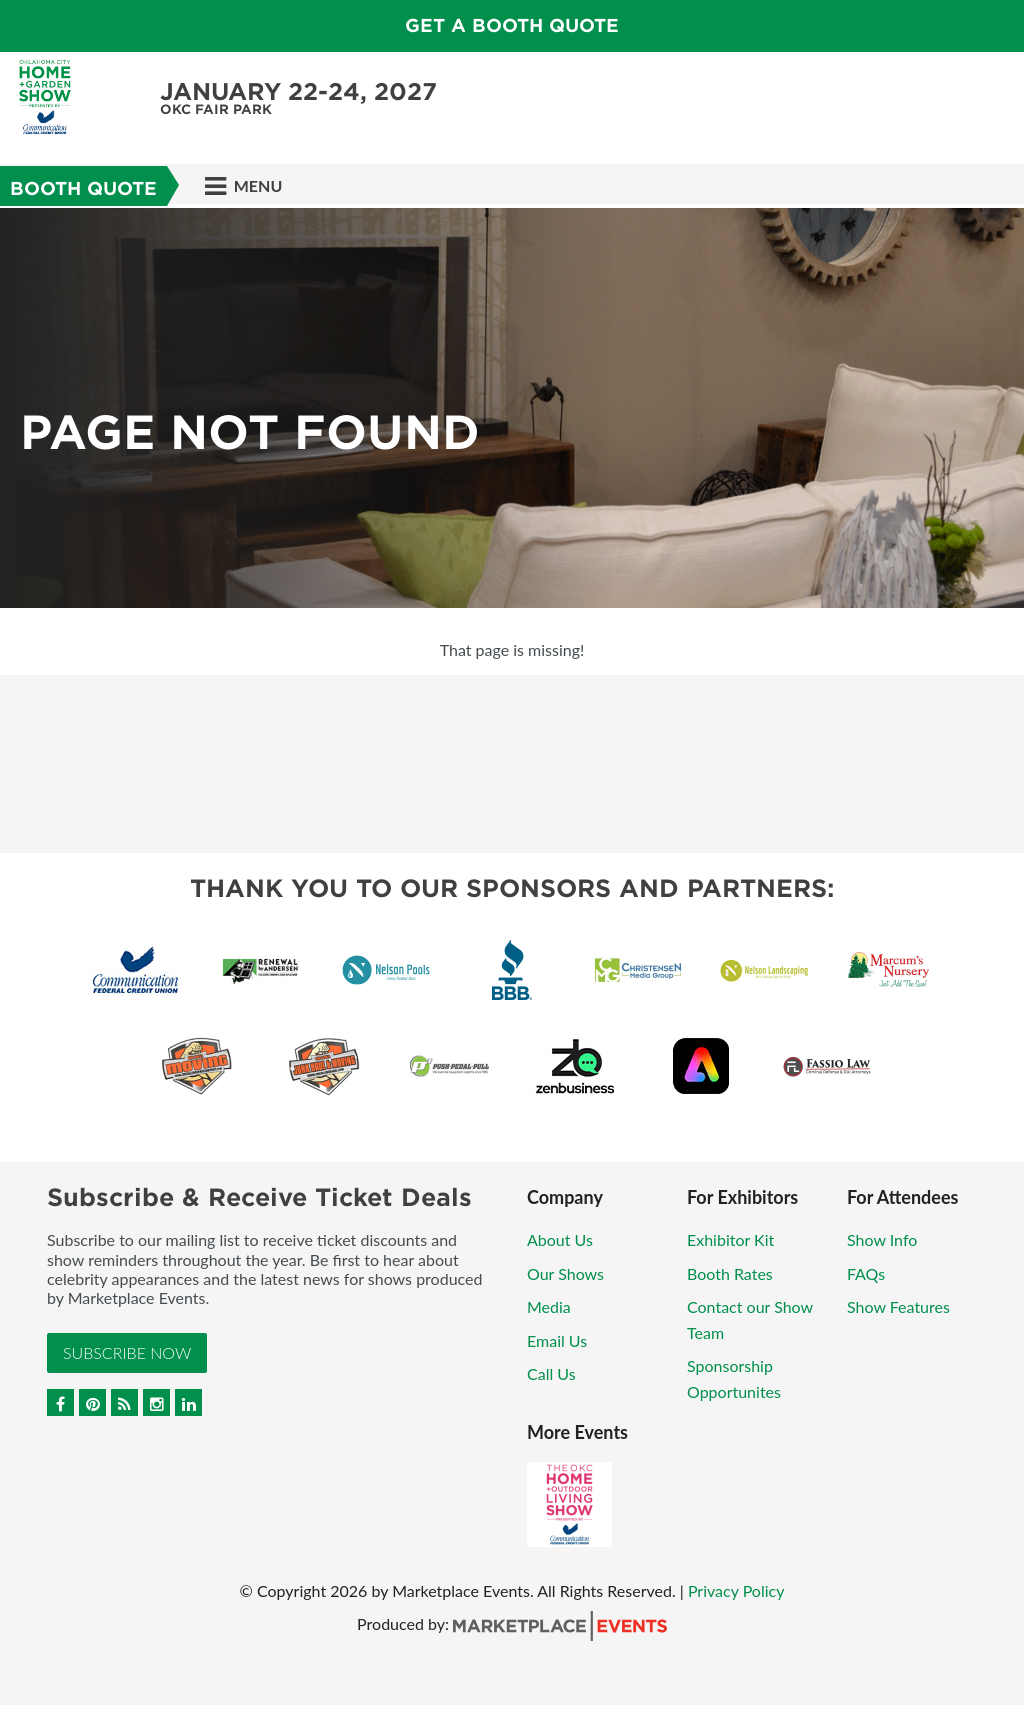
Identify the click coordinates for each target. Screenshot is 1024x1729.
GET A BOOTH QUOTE (512, 25)
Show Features (898, 1306)
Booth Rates (730, 1273)
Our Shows (565, 1273)
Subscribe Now (127, 1352)
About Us (560, 1239)
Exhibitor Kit (730, 1239)
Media (549, 1306)
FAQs (866, 1273)
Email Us (557, 1340)
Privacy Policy (736, 1590)
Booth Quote (83, 188)
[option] (512, 408)
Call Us (551, 1373)
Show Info (882, 1239)
